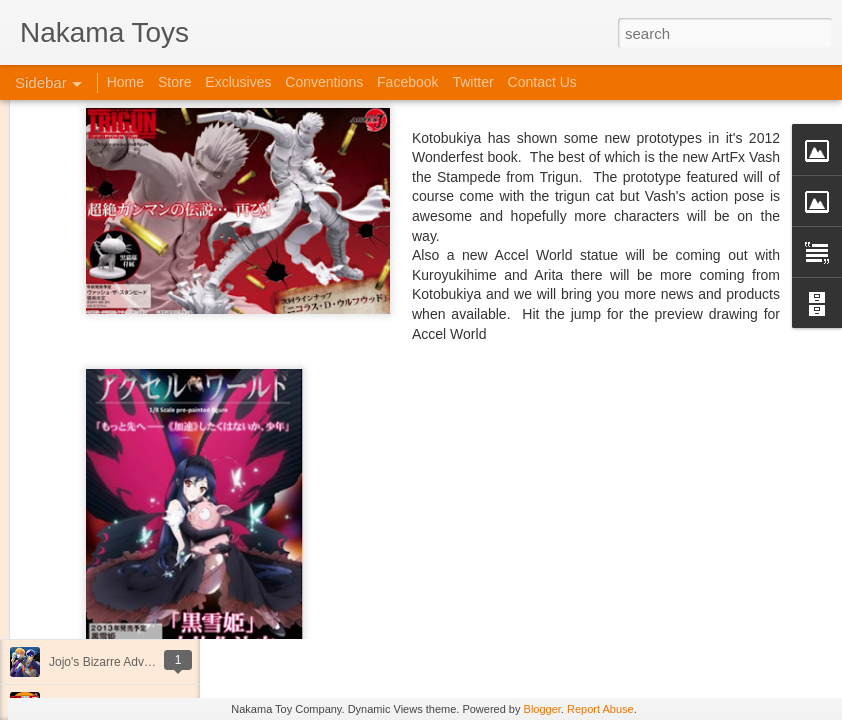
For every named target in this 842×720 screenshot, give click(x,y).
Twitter (472, 82)
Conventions (324, 82)
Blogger (542, 709)
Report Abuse (600, 709)
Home (125, 82)
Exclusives (238, 82)
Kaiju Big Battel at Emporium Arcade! (147, 617)
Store (174, 82)
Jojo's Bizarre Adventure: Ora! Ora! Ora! (155, 662)
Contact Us (542, 82)
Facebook (407, 82)
